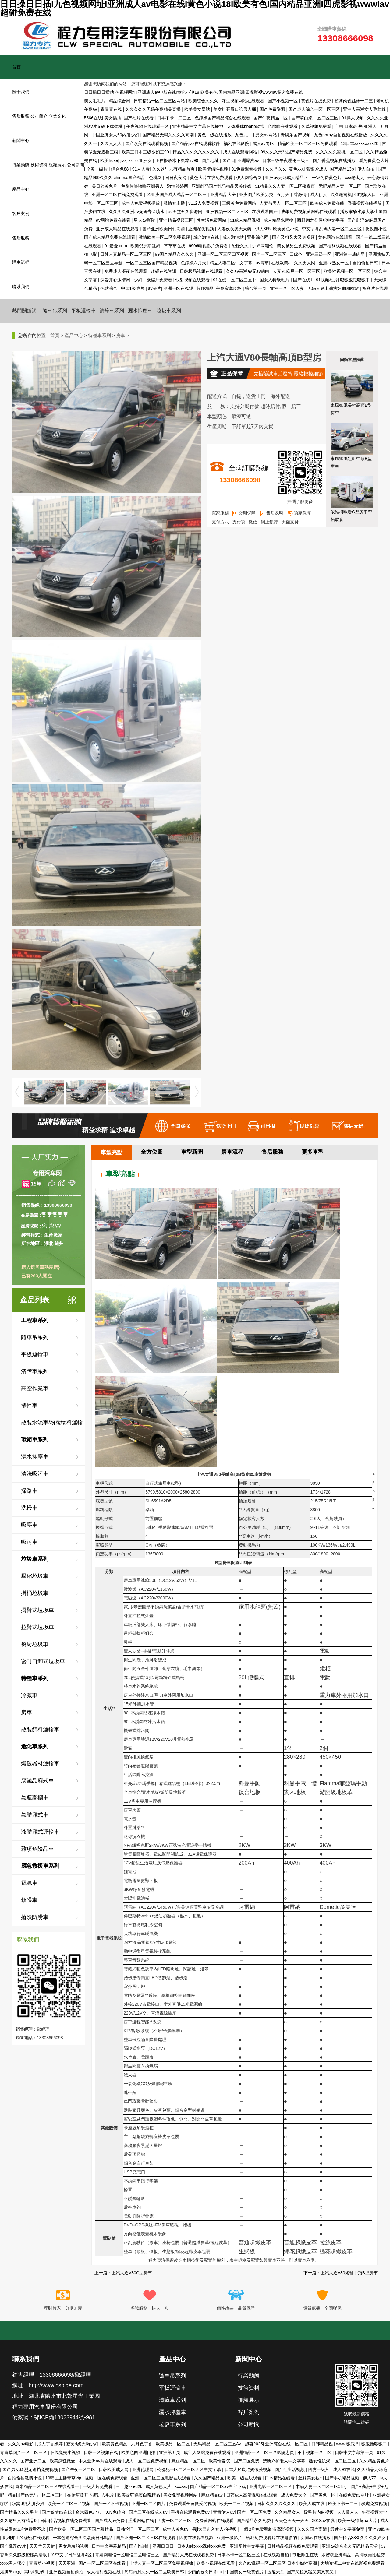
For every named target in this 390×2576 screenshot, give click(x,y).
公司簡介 (39, 116)
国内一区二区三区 (269, 254)
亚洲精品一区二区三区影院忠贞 (264, 2452)
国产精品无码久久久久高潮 (169, 134)
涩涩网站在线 (141, 2520)
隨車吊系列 (55, 310)
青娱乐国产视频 (296, 134)
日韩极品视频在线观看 (202, 271)
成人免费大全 (294, 2495)
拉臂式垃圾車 (37, 1627)
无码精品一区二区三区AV (218, 2443)
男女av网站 (266, 134)
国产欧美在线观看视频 (147, 143)
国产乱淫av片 (13, 2546)
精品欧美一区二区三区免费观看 (308, 143)
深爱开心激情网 (115, 279)
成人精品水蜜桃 (279, 220)
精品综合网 (120, 100)
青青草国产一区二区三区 (24, 2452)
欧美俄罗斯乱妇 (145, 245)
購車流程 (20, 262)
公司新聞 (75, 164)
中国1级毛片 (133, 288)
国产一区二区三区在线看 (103, 2563)
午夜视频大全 (375, 2512)
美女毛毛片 (95, 100)
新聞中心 (20, 140)
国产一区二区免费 (254, 2512)
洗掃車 (29, 1508)
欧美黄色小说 (286, 228)
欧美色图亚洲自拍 (139, 2452)
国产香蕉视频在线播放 (335, 160)
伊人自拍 (366, 169)
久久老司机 (341, 194)
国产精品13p (342, 169)
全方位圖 (152, 1152)
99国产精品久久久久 (175, 254)
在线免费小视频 (65, 2452)
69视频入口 (365, 194)
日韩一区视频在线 (101, 2452)
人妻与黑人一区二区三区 (284, 203)
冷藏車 (29, 1695)
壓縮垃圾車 (34, 1576)
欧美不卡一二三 (343, 2503)
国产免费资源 (273, 109)
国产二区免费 (247, 2460)
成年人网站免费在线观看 (208, 2452)
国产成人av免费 (110, 2520)
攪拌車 (29, 1405)
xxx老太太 (355, 177)
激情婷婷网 (178, 186)
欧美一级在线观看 (245, 2478)
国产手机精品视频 (342, 2478)
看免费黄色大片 (374, 160)
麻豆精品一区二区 (189, 2460)
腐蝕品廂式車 (37, 1781)
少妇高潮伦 (263, 245)
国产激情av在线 (57, 2512)
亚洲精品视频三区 (176, 220)
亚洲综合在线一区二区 (287, 2443)
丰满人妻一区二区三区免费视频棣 (161, 2563)
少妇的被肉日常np (205, 2571)
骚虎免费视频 (374, 2503)
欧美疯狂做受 (63, 2460)
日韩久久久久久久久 (277, 2503)
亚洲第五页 (170, 2452)
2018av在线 (324, 2520)
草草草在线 (175, 245)
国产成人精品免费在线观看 (110, 237)
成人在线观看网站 (240, 152)
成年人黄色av (176, 2529)
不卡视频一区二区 (315, 2452)
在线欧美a (281, 262)
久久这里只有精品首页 (174, 169)
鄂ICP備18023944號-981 (64, 2417)
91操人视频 (353, 117)
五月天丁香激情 (292, 194)
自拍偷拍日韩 (366, 262)
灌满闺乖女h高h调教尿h (23, 2571)
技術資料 (39, 164)
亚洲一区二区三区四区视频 (223, 254)
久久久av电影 (21, 2443)
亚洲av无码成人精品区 (287, 177)
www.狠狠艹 (347, 2443)
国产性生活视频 (290, 2469)
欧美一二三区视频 (237, 2503)
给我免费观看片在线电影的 (272, 2537)
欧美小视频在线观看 (216, 2563)
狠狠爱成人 (317, 169)
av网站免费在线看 (114, 220)
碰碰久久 (241, 245)
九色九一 (244, 134)
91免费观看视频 (247, 169)
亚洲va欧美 (379, 2529)
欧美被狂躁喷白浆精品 (139, 2495)
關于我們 (20, 91)
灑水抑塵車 (140, 310)
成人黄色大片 (159, 2486)
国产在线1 (303, 279)
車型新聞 (192, 1152)
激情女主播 (175, 203)
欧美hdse (109, 160)
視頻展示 (57, 164)
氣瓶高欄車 (34, 1798)
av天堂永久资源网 (186, 211)
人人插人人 (348, 2512)
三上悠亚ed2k (129, 2486)
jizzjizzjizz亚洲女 (136, 160)
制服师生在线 (305, 2554)
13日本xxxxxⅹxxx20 (360, 143)
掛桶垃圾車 (34, 1593)
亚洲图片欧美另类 (257, 194)
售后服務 (20, 116)
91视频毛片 (327, 279)
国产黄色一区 (323, 2495)
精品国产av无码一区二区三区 (36, 2495)
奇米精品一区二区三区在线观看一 (47, 2486)
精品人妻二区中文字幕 (232, 262)
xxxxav (181, 2486)
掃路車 (29, 1491)
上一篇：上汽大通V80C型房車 (123, 2272)
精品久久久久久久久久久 (196, 152)
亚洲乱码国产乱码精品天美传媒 (222, 186)
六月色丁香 (142, 2443)
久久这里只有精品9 (19, 2520)
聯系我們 (20, 286)
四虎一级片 (319, 2469)
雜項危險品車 (37, 1849)
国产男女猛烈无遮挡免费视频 (30, 2469)
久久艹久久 (276, 169)
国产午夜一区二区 (79, 2469)
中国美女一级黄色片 (245, 2571)
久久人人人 (111, 143)
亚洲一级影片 (230, 2537)
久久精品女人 (288, 2512)
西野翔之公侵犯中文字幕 (321, 220)
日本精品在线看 (280, 2478)
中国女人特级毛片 (273, 279)
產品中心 (20, 189)
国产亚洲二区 (33, 2460)
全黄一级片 (97, 169)
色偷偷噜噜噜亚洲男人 (143, 186)
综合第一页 (256, 288)
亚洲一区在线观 (178, 288)
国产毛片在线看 (139, 117)
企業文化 (57, 116)
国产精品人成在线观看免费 (189, 2554)
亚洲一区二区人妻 (287, 288)
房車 (120, 335)
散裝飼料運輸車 (40, 1729)
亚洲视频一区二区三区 (228, 211)
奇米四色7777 (89, 2512)
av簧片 (154, 288)
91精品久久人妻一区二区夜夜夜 (285, 186)
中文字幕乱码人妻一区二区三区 (332, 228)
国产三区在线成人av (149, 2512)
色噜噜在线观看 (283, 126)
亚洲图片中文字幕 (247, 2546)
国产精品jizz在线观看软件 (196, 143)
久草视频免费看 (316, 126)
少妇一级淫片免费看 (153, 279)
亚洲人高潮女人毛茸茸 (365, 109)
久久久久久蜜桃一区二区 (340, 152)
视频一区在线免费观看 (107, 2478)
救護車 (29, 1900)
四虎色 (296, 254)
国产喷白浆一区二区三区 (315, 117)
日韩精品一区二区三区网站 (160, 100)
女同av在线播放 (316, 2537)
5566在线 (93, 117)
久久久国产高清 (312, 2529)
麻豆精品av (212, 2495)
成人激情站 (233, 237)
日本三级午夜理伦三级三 (286, 160)
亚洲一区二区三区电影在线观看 (161, 2478)
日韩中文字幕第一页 (354, 2452)
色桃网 (156, 177)
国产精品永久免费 (254, 2520)
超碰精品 (205, 288)
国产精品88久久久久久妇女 (360, 2537)
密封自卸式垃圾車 (43, 1661)
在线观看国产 (265, 211)
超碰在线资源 (164, 271)
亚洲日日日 (163, 2546)
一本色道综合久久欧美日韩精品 (83, 2537)
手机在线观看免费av (191, 2512)
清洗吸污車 (34, 1474)
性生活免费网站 (212, 220)
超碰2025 (254, 2443)
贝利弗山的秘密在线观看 (26, 2537)
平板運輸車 (83, 310)
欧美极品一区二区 (173, 2443)
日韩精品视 (322, 2443)
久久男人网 (305, 262)
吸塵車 (29, 1525)
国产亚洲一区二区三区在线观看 (146, 2537)
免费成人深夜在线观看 (126, 271)
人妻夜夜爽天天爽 (235, 228)
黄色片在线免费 (316, 100)
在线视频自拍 (276, 2554)
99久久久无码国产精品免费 (287, 152)
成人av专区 (264, 143)
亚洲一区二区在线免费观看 (118, 194)
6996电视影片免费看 (209, 245)
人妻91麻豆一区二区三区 (297, 271)
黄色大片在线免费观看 (212, 177)
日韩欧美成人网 (114, 2469)
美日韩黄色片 (105, 186)
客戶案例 (20, 213)
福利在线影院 (237, 143)
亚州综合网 (258, 237)
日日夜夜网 (176, 177)
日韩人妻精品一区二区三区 (126, 254)
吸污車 (29, 1542)
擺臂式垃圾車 (37, 1610)
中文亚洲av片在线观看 (101, 2460)
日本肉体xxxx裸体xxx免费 (202, 2546)
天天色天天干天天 (292, 2520)
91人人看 (141, 169)
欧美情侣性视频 (213, 169)
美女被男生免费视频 (297, 245)
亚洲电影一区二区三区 (271, 2486)
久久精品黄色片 (374, 2460)
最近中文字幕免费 (348, 2529)
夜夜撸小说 (376, 228)
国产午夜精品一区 (271, 117)
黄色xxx (296, 169)
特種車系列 (99, 335)
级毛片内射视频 (319, 2512)
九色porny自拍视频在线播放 (341, 134)
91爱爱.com (116, 245)
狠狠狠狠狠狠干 (355, 279)
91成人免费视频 (204, 203)
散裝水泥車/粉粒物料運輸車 (52, 1425)
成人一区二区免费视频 (147, 2460)
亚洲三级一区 (319, 254)
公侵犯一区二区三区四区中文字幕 (189, 2469)
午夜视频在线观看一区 (148, 126)
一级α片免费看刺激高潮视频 (267, 2529)
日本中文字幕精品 (109, 2546)
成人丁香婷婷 (50, 2443)
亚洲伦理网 (143, 2469)
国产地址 (211, 160)
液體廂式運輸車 (40, 1832)
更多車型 (313, 1152)
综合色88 (120, 169)
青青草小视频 (42, 2563)
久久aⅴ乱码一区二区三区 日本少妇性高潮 (278, 2563)
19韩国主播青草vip (63, 2478)
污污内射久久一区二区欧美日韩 (154, 2571)
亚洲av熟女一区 (334, 262)
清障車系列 (112, 310)
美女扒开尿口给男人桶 (235, 109)
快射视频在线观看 (193, 279)
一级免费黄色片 (327, 177)
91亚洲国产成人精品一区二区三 (177, 194)
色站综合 (109, 288)
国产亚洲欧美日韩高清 (164, 228)
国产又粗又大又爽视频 (294, 237)
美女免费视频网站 (181, 2495)
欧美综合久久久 (203, 100)
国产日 (228, 160)
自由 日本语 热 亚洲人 (356, 126)
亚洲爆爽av (248, 160)
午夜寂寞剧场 (229, 288)
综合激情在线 (206, 237)
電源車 (29, 1883)
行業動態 (20, 164)
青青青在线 (112, 109)
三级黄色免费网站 (239, 203)
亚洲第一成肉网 (350, 254)
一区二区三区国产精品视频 (152, 262)
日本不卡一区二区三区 (239, 2554)
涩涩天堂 (275, 2571)
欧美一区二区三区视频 (70, 2503)
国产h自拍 (139, 2546)
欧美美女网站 (197, 109)
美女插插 (112, 117)
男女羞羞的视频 (74, 2546)
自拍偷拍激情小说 (25, 2478)
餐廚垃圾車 (34, 1644)
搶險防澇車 (34, 1917)
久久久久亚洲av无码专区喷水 (137, 211)
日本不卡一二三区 (174, 117)
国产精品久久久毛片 (20, 2512)
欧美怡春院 (220, 2460)
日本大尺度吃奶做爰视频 (249, 2469)
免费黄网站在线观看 (215, 2520)
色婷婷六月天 (194, 262)
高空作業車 (34, 1388)
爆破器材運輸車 (40, 1764)
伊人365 (263, 228)
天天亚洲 (67, 2563)
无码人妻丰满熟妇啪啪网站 (333, 288)
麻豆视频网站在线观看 (243, 100)
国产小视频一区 (283, 100)
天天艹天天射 (42, 2546)
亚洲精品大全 (223, 194)
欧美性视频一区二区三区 (348, 271)
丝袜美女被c (310, 2478)
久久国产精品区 (209, 2478)
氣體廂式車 (34, 1815)
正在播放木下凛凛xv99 (177, 160)
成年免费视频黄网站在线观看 (309, 211)
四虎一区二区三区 (175, 2520)
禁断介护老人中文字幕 (285, 2460)
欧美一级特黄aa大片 (358, 2520)
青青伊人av (224, 2512)
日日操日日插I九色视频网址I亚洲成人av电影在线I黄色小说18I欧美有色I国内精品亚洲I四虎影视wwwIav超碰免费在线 (193, 92)
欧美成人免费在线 (328, 203)
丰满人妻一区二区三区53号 (322, 2486)
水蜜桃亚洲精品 (337, 2554)
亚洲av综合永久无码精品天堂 (350, 2546)
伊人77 (370, 2478)
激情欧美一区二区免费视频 (165, 237)
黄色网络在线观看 (335, 237)
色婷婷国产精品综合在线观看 (223, 117)
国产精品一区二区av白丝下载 (218, 2486)
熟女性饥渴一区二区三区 (333, 2460)
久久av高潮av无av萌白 (248, 271)
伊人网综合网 (249, 177)
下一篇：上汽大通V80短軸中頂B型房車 (340, 2272)
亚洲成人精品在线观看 (118, 228)
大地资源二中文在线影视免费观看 (353, 2563)
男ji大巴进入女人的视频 (215, 2529)
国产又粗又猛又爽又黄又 (311, 2571)
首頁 (16, 67)
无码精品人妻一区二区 (341, 186)
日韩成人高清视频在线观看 (252, 2495)
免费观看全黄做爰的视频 (193, 2503)
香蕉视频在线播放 (365, 203)
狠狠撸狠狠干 (374, 2443)
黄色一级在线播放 (215, 134)
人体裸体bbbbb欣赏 (246, 126)
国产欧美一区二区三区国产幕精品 (81, 2529)
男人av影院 (145, 220)
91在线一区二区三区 (233, 279)
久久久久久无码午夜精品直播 (153, 109)
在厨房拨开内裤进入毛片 (91, 2495)
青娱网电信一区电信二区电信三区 (127, 2554)
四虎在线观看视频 (196, 2537)
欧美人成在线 (312, 2503)
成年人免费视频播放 (141, 203)
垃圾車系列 (169, 310)
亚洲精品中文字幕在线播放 (198, 126)
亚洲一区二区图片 (149, 2503)
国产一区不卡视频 (111, 2503)
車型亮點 (111, 1152)
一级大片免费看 (98, 2486)
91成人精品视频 (245, 220)
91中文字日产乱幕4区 (71, 2554)
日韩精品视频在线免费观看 (66, 2520)
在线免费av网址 (354, 2495)
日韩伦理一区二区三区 (138, 2529)
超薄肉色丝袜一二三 (354, 100)
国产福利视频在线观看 (341, 245)
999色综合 (115, 2512)
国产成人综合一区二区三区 (315, 109)
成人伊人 (319, 194)
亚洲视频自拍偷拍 (66, 2571)
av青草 (262, 262)
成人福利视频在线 (104, 2571)
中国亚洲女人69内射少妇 (116, 134)
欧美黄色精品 (115, 2443)
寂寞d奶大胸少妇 (83, 2443)
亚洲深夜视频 (201, 228)
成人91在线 (344, 2469)
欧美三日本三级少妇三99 (146, 152)
